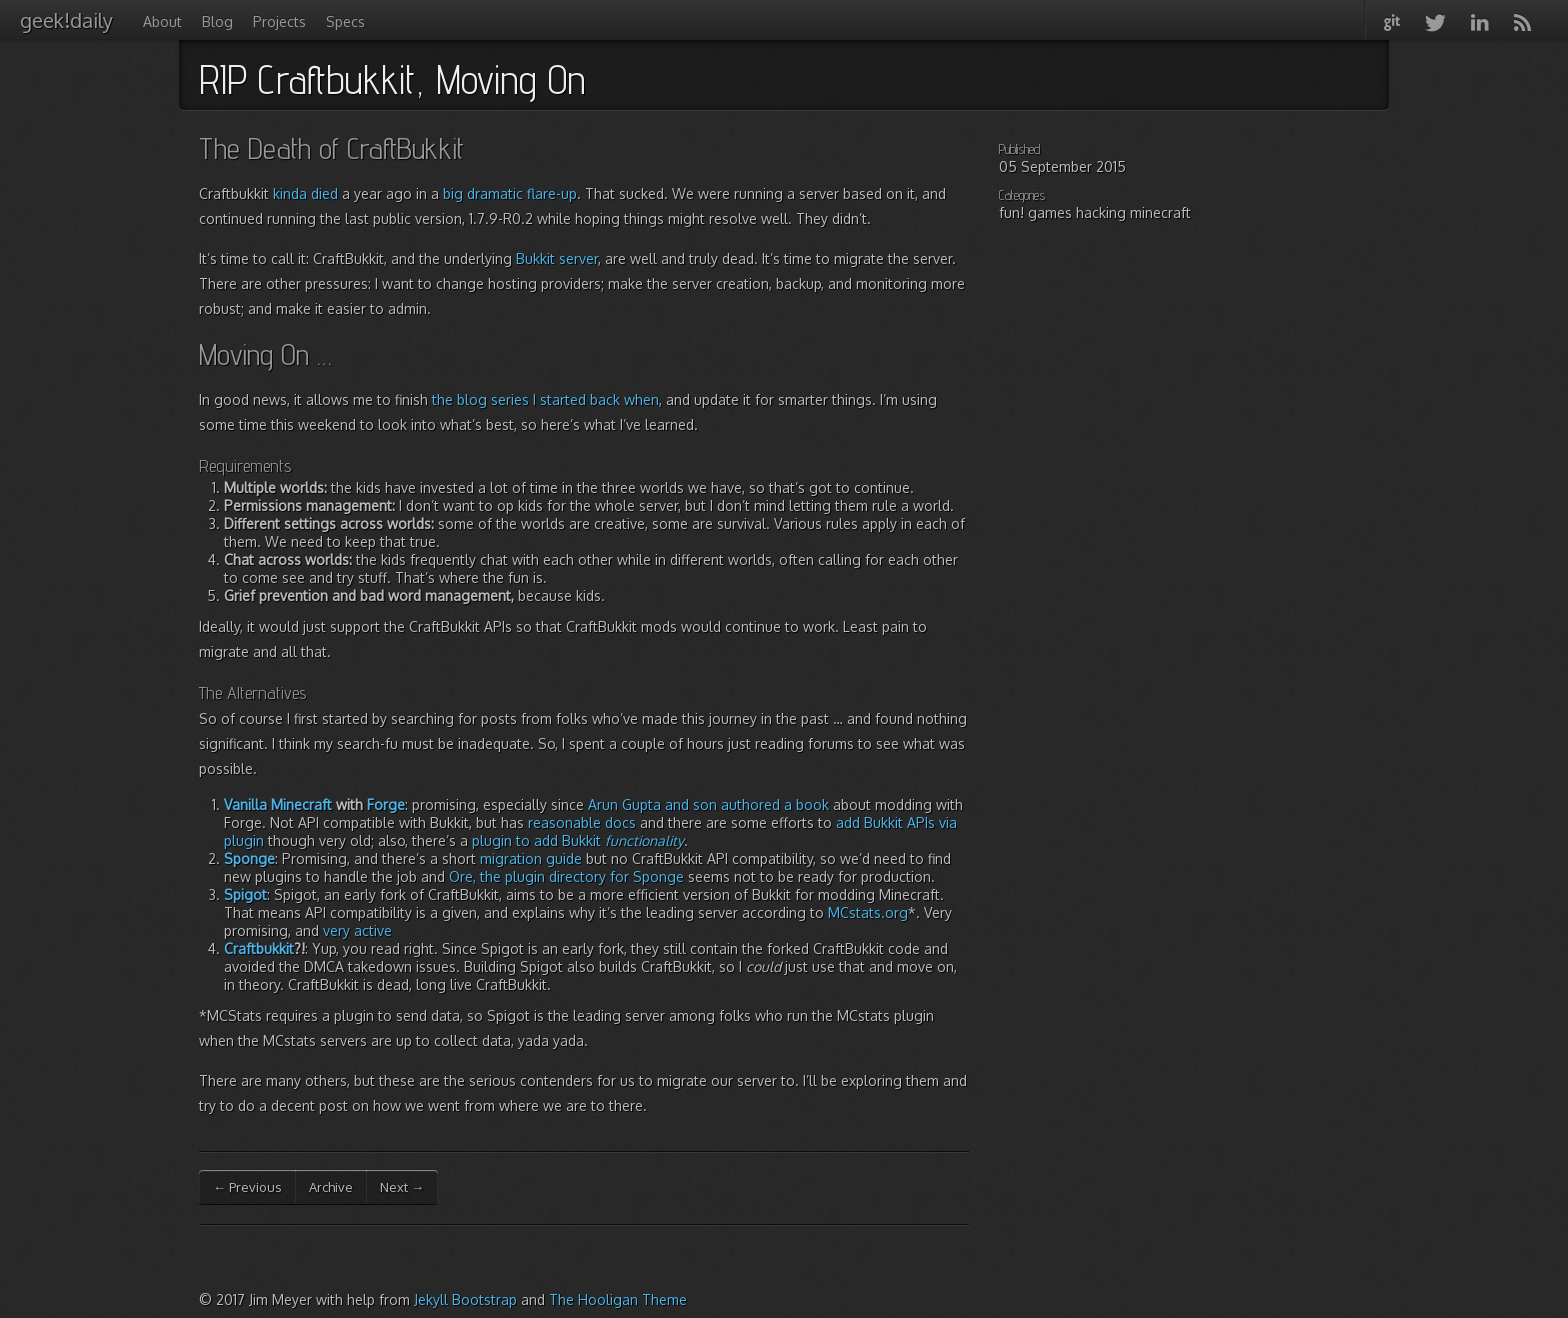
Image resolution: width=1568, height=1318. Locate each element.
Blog (217, 21)
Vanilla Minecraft (278, 804)
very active (357, 930)
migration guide (531, 858)
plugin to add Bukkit (578, 840)
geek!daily (66, 20)
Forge (386, 804)
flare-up (552, 193)
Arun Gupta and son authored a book (708, 804)
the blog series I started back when (545, 399)
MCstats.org (868, 912)
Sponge (249, 858)
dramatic (495, 193)
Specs (345, 21)
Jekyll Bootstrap (465, 1299)
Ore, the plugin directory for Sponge (566, 876)
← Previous (247, 1187)
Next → (402, 1187)
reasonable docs (582, 822)
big (453, 193)
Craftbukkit (259, 948)
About (162, 21)
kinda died (305, 193)
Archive (331, 1187)
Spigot (245, 894)
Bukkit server (557, 258)
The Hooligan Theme (618, 1299)
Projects (279, 21)
